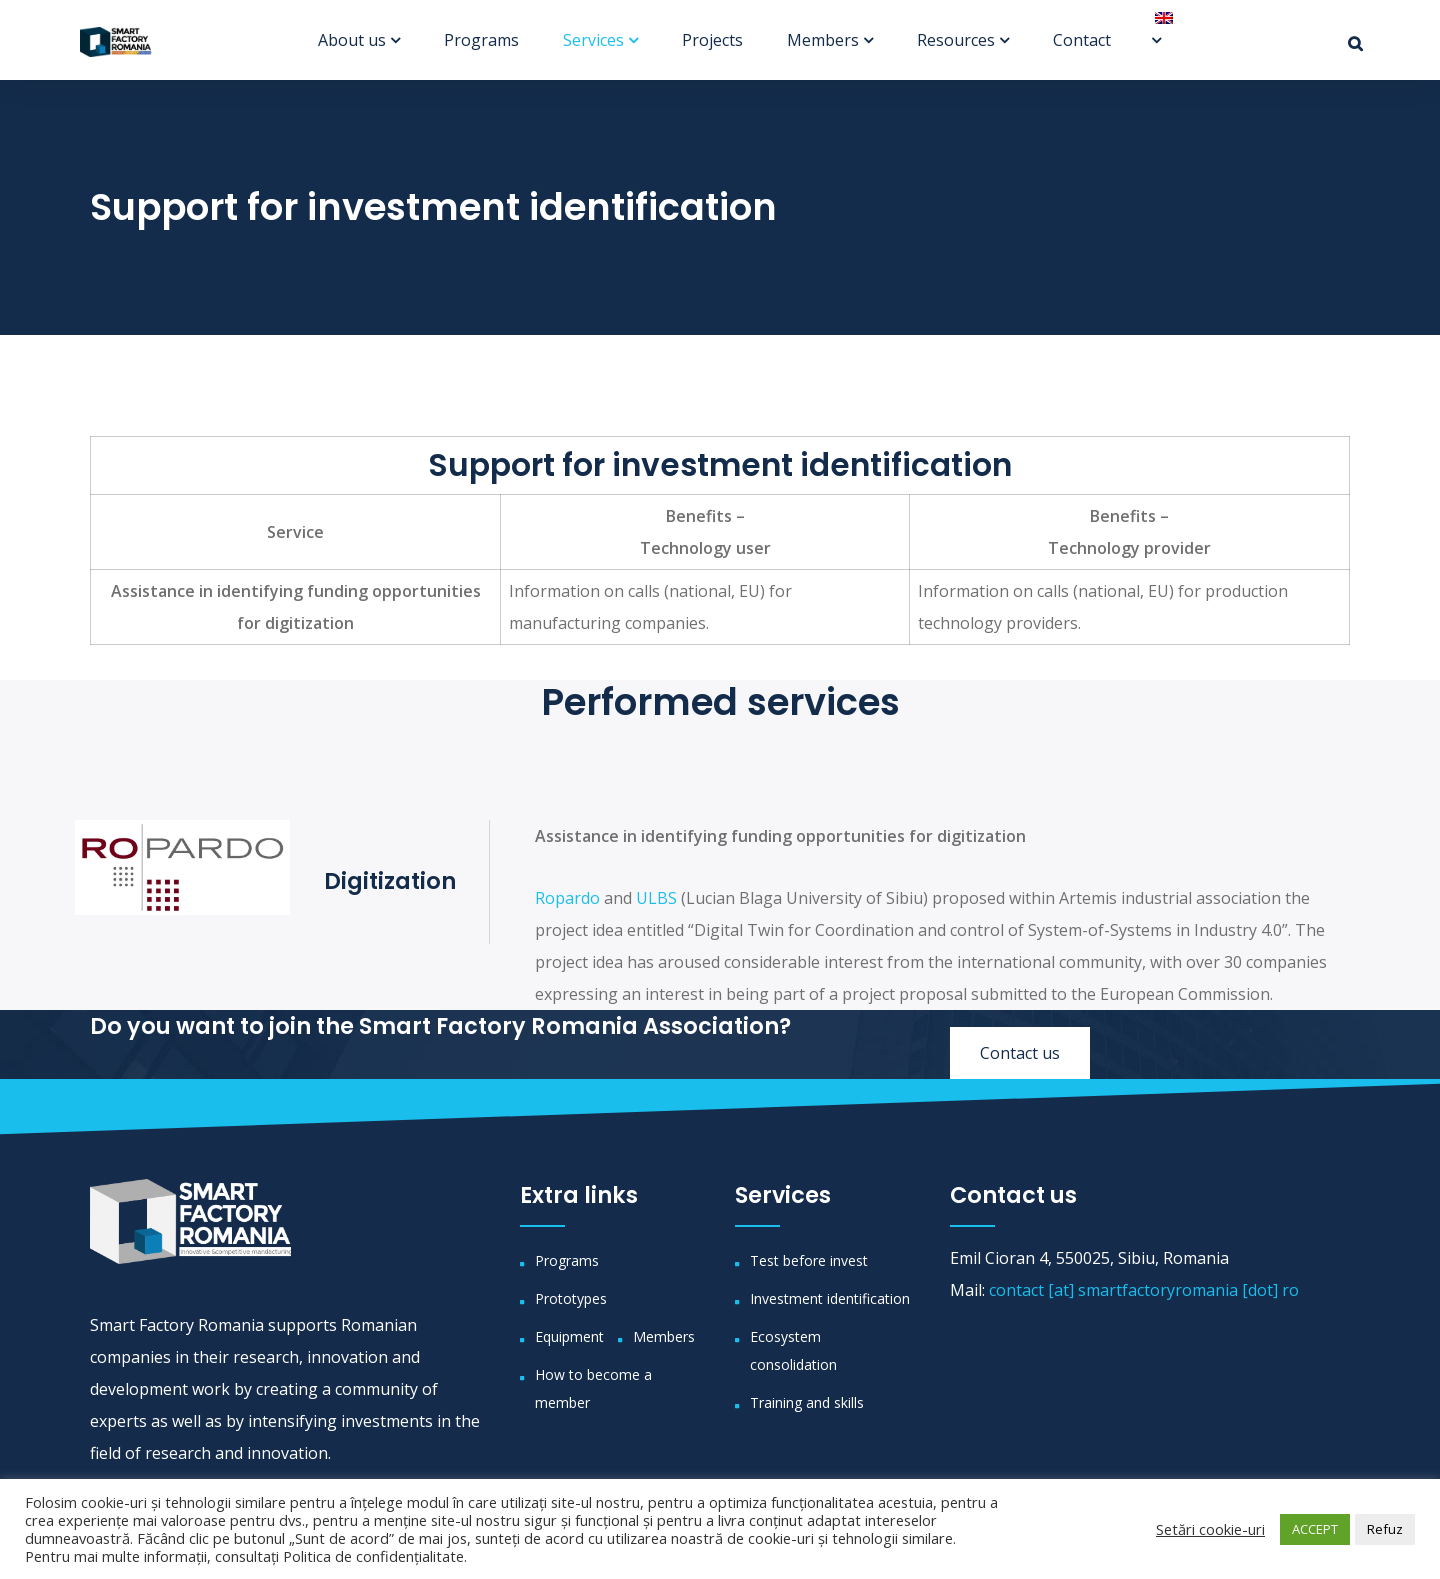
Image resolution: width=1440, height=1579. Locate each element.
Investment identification (830, 1298)
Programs (481, 40)
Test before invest (809, 1260)
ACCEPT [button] (1315, 1529)
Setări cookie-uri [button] (1210, 1529)
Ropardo (567, 898)
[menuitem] (1156, 18)
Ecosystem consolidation (793, 1350)
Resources (956, 40)
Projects (712, 40)
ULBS (656, 898)
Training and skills (807, 1402)
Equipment (569, 1336)
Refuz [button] (1385, 1529)
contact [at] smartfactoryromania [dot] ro (1144, 1290)
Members (823, 40)
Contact (1082, 40)
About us (352, 40)
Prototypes (571, 1298)
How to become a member (593, 1388)
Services (593, 40)
